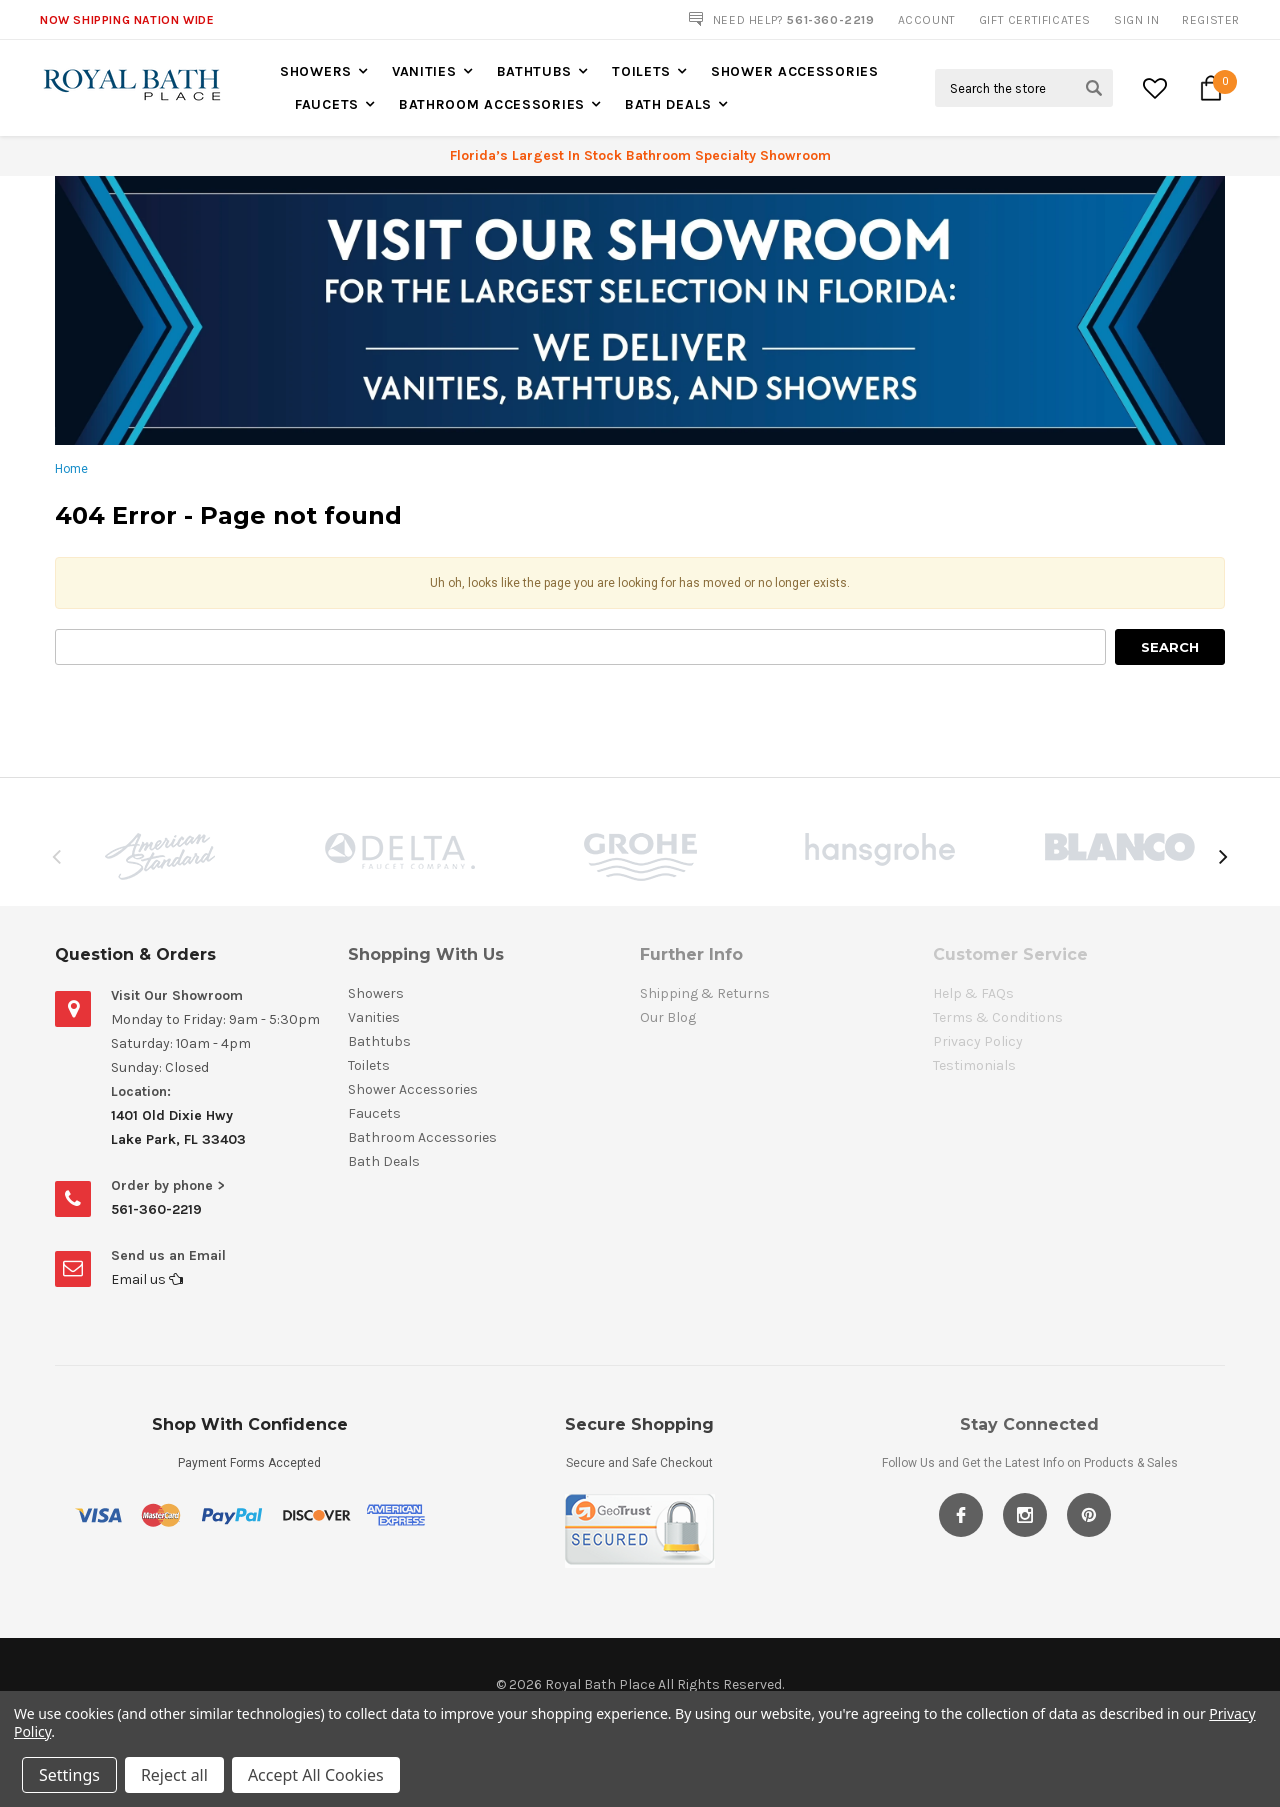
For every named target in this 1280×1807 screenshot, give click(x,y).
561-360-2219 (156, 1209)
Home (71, 469)
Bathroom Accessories (492, 104)
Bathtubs (535, 71)
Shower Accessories (795, 71)
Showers (316, 71)
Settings (69, 1775)
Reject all (174, 1775)
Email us (147, 1279)
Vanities (424, 71)
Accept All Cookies (316, 1775)
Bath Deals (668, 104)
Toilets (641, 71)
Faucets (327, 104)
